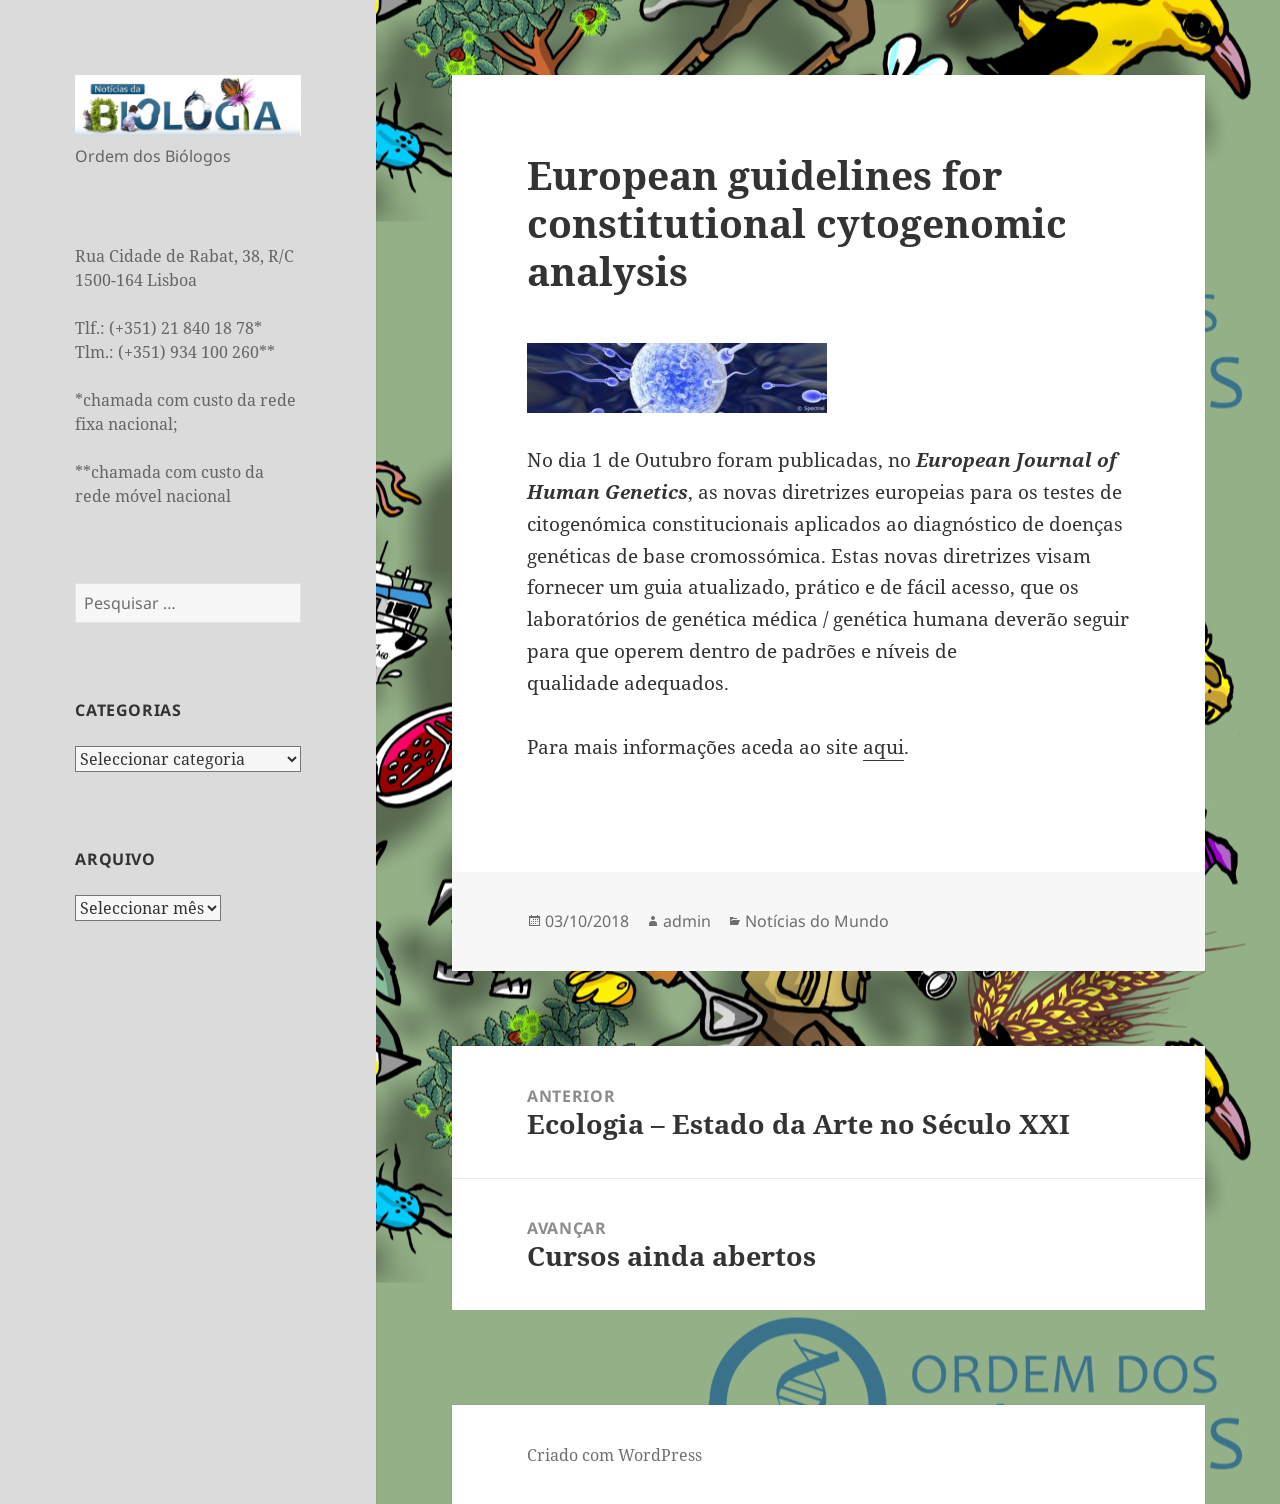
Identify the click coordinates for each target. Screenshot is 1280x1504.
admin (687, 921)
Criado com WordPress (614, 1455)
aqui (883, 747)
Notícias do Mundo (817, 921)
